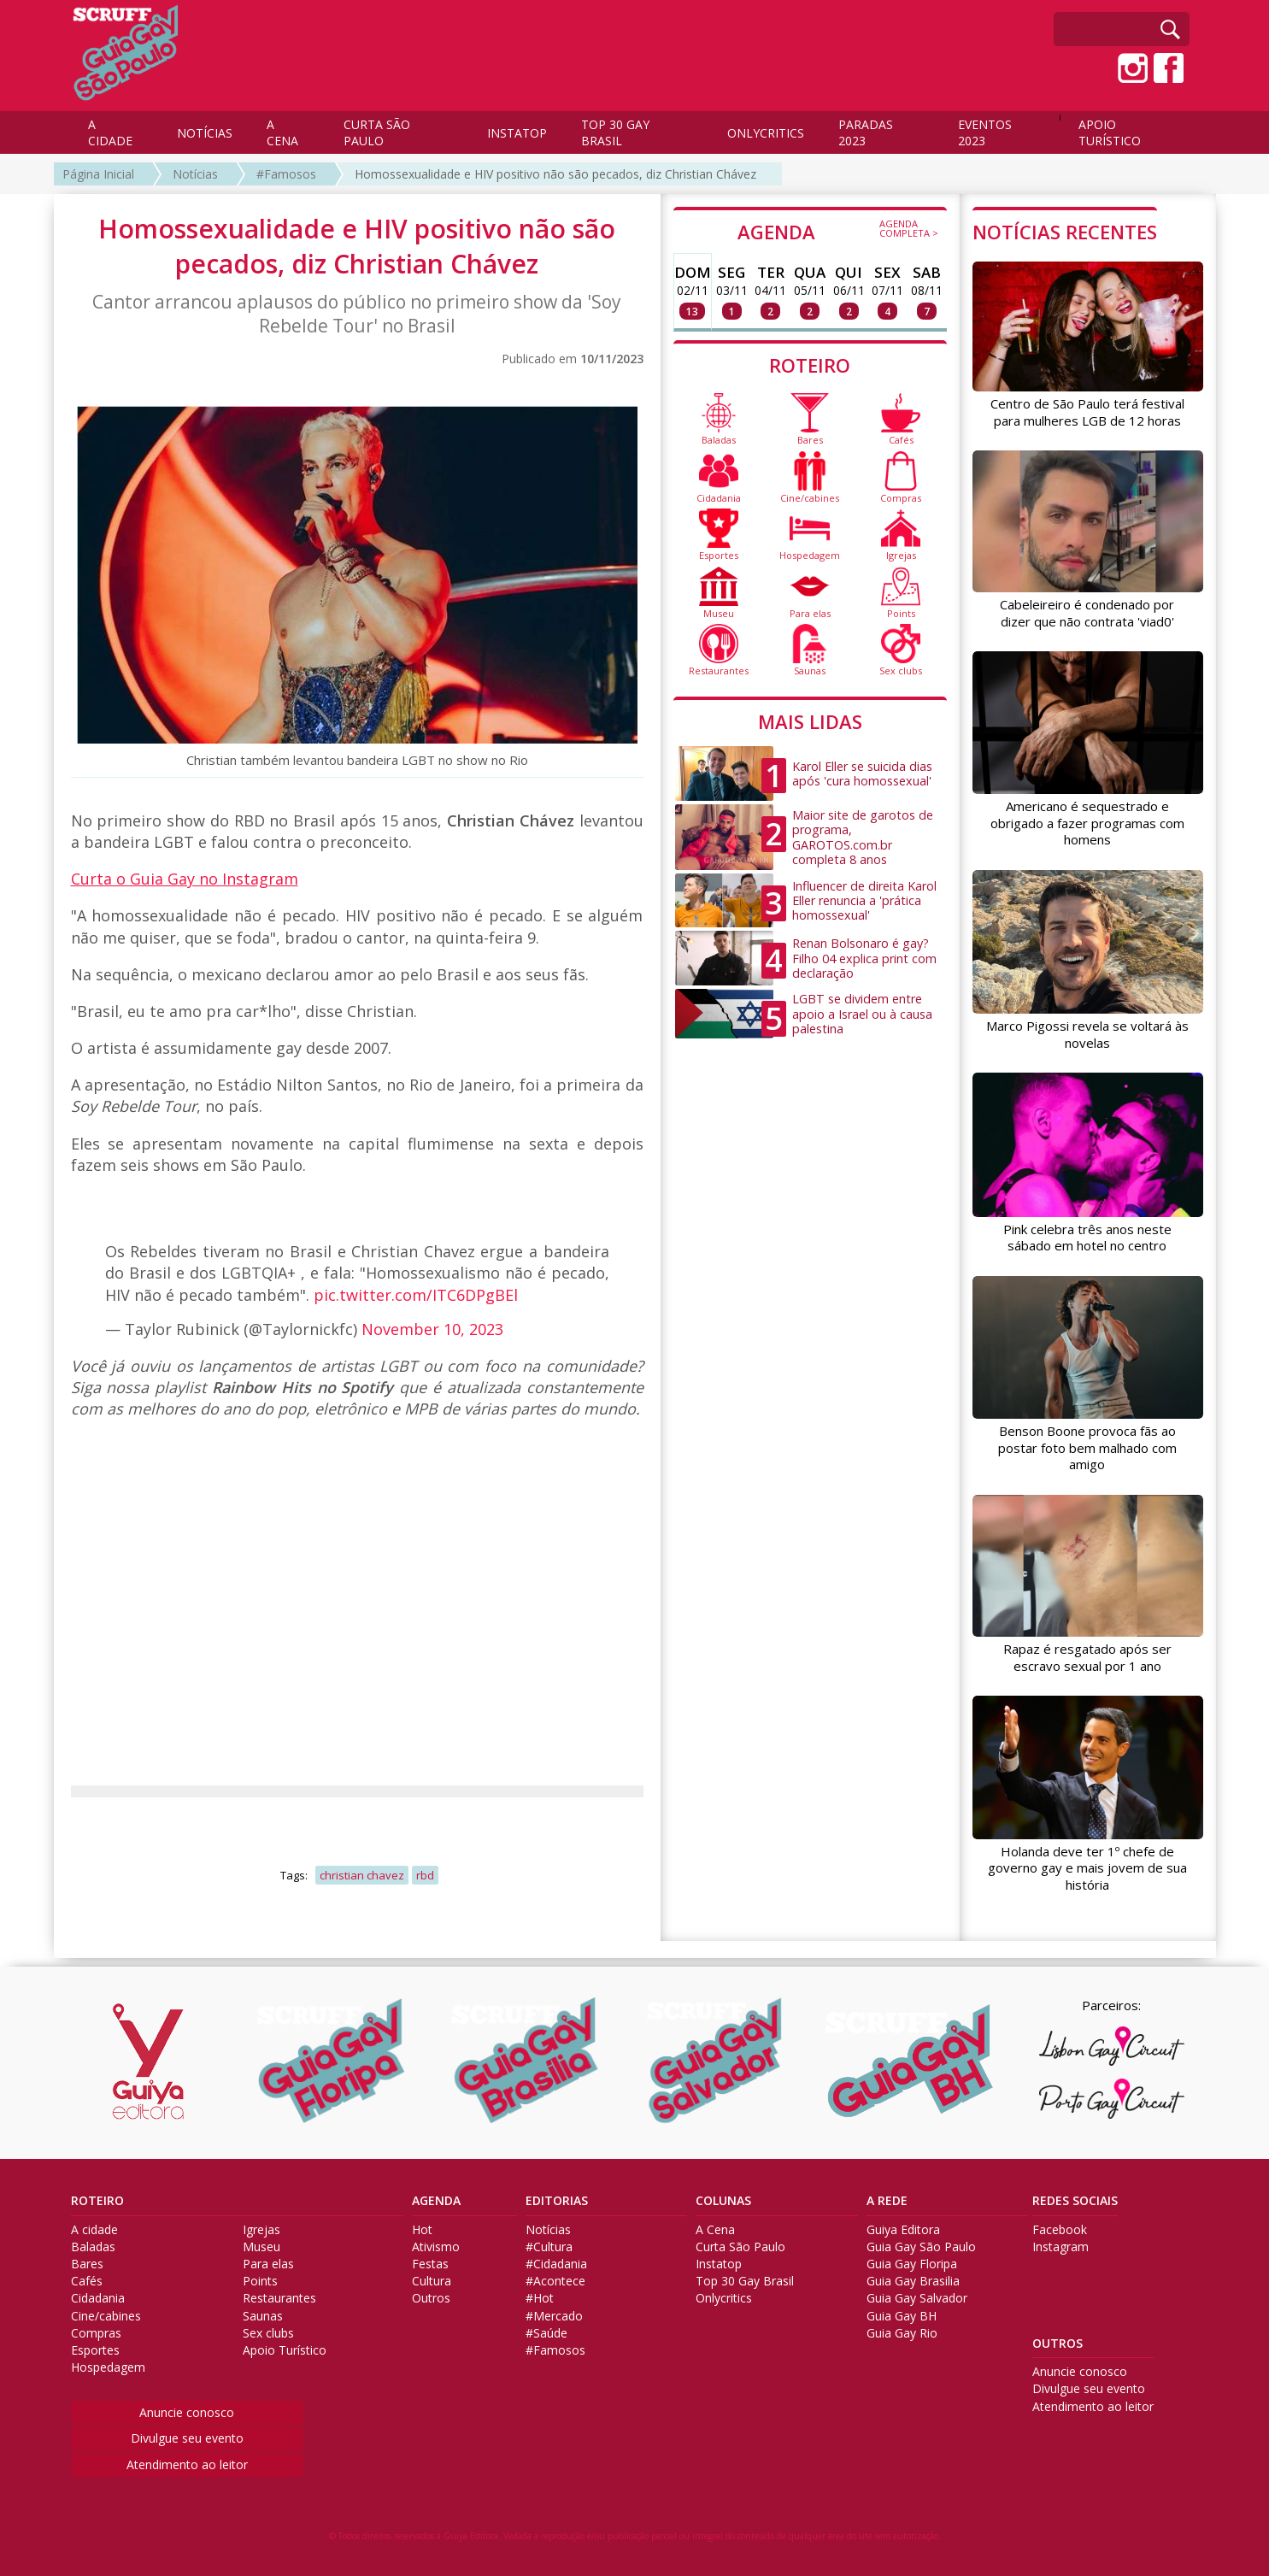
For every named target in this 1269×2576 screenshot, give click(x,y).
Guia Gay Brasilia (913, 2281)
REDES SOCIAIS (1075, 2200)
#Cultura (549, 2247)
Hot (422, 2230)
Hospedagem (108, 2367)
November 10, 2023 (432, 1329)
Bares (87, 2264)
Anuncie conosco (186, 2412)
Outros (431, 2298)
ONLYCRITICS (765, 133)
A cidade (94, 2230)
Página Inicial (98, 174)
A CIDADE (110, 132)
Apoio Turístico (284, 2350)
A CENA (282, 132)
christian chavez (362, 1875)
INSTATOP (517, 133)
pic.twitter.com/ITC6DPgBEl (416, 1295)
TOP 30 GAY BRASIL (615, 132)
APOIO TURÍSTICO (1109, 132)
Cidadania (98, 2298)
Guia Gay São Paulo (921, 2247)
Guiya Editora (903, 2230)
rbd (425, 1875)
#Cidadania (556, 2264)
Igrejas (261, 2230)
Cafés (87, 2281)
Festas (430, 2264)
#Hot (540, 2298)
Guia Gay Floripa (912, 2264)
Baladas (93, 2247)
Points (260, 2281)
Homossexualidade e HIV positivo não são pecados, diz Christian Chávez (555, 174)
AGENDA (837, 230)
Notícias (195, 174)
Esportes (95, 2350)
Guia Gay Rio (902, 2333)
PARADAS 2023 (865, 132)
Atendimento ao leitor (187, 2464)
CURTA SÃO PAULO (377, 132)
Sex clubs (268, 2333)
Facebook (1059, 2230)
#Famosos (286, 174)
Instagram (1060, 2247)
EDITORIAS (557, 2200)
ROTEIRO (809, 365)
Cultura (431, 2281)
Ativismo (436, 2247)
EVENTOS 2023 (985, 132)
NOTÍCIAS (204, 133)
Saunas (263, 2316)
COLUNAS (723, 2200)
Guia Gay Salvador (917, 2298)
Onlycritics (724, 2298)
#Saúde (546, 2333)
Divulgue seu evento (187, 2438)
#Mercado (554, 2316)
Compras (96, 2333)
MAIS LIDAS (810, 721)
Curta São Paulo (740, 2247)
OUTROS (1057, 2343)
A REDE (887, 2200)
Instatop (719, 2264)
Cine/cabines (106, 2316)
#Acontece (555, 2281)
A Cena (715, 2230)
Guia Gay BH (902, 2316)
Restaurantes (279, 2298)
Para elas (268, 2264)
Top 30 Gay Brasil (745, 2281)
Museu (261, 2247)
